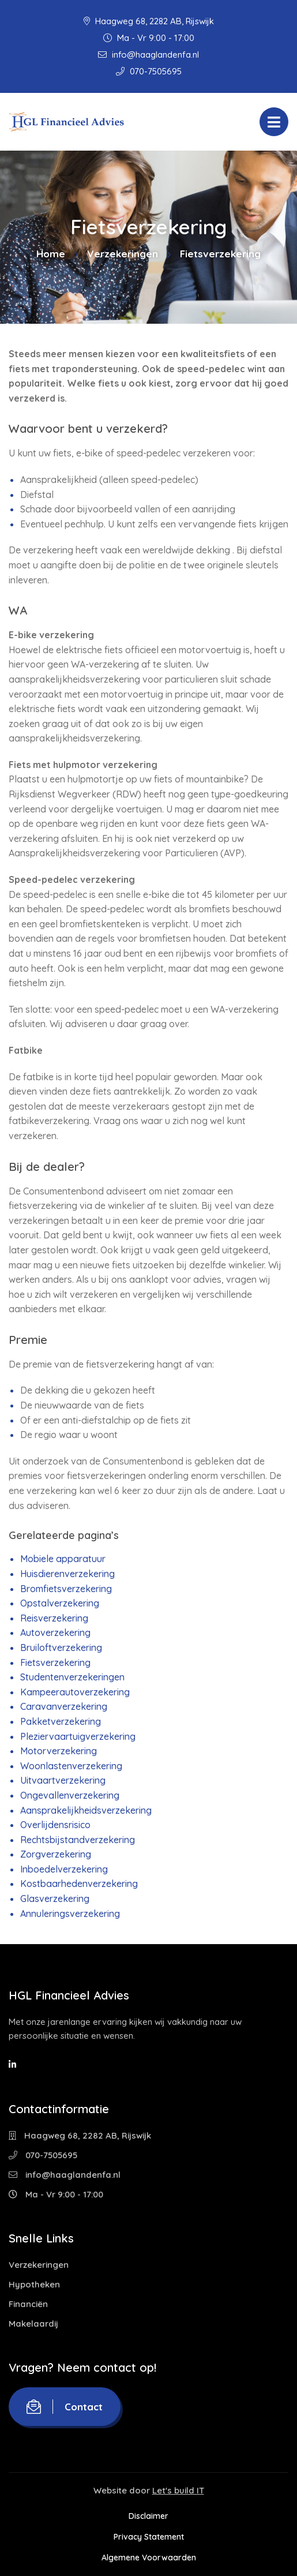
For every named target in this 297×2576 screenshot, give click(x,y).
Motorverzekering (58, 1751)
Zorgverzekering (55, 1854)
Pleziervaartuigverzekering (78, 1736)
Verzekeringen (122, 254)
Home (50, 254)
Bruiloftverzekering (61, 1647)
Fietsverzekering (55, 1662)
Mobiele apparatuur (63, 1558)
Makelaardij (33, 2323)
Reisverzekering (54, 1618)
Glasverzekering (54, 1898)
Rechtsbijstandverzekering (77, 1839)
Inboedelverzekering (64, 1869)
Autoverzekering (55, 1632)
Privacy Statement (149, 2537)
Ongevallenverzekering (69, 1795)
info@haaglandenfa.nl (148, 54)
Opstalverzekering (59, 1603)
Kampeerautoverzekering (75, 1692)
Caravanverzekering (63, 1706)
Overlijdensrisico (55, 1824)
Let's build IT (178, 2490)
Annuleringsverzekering (70, 1913)
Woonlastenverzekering (71, 1766)
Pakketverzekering (60, 1721)
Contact (65, 2406)
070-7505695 (149, 71)
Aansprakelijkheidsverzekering (86, 1810)
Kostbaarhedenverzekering (79, 1883)
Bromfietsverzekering (66, 1588)
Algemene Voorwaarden (148, 2557)
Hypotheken (34, 2284)
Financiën (28, 2303)
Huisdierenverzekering (67, 1573)
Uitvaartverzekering (63, 1780)
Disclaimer (148, 2516)
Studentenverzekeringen (72, 1677)
